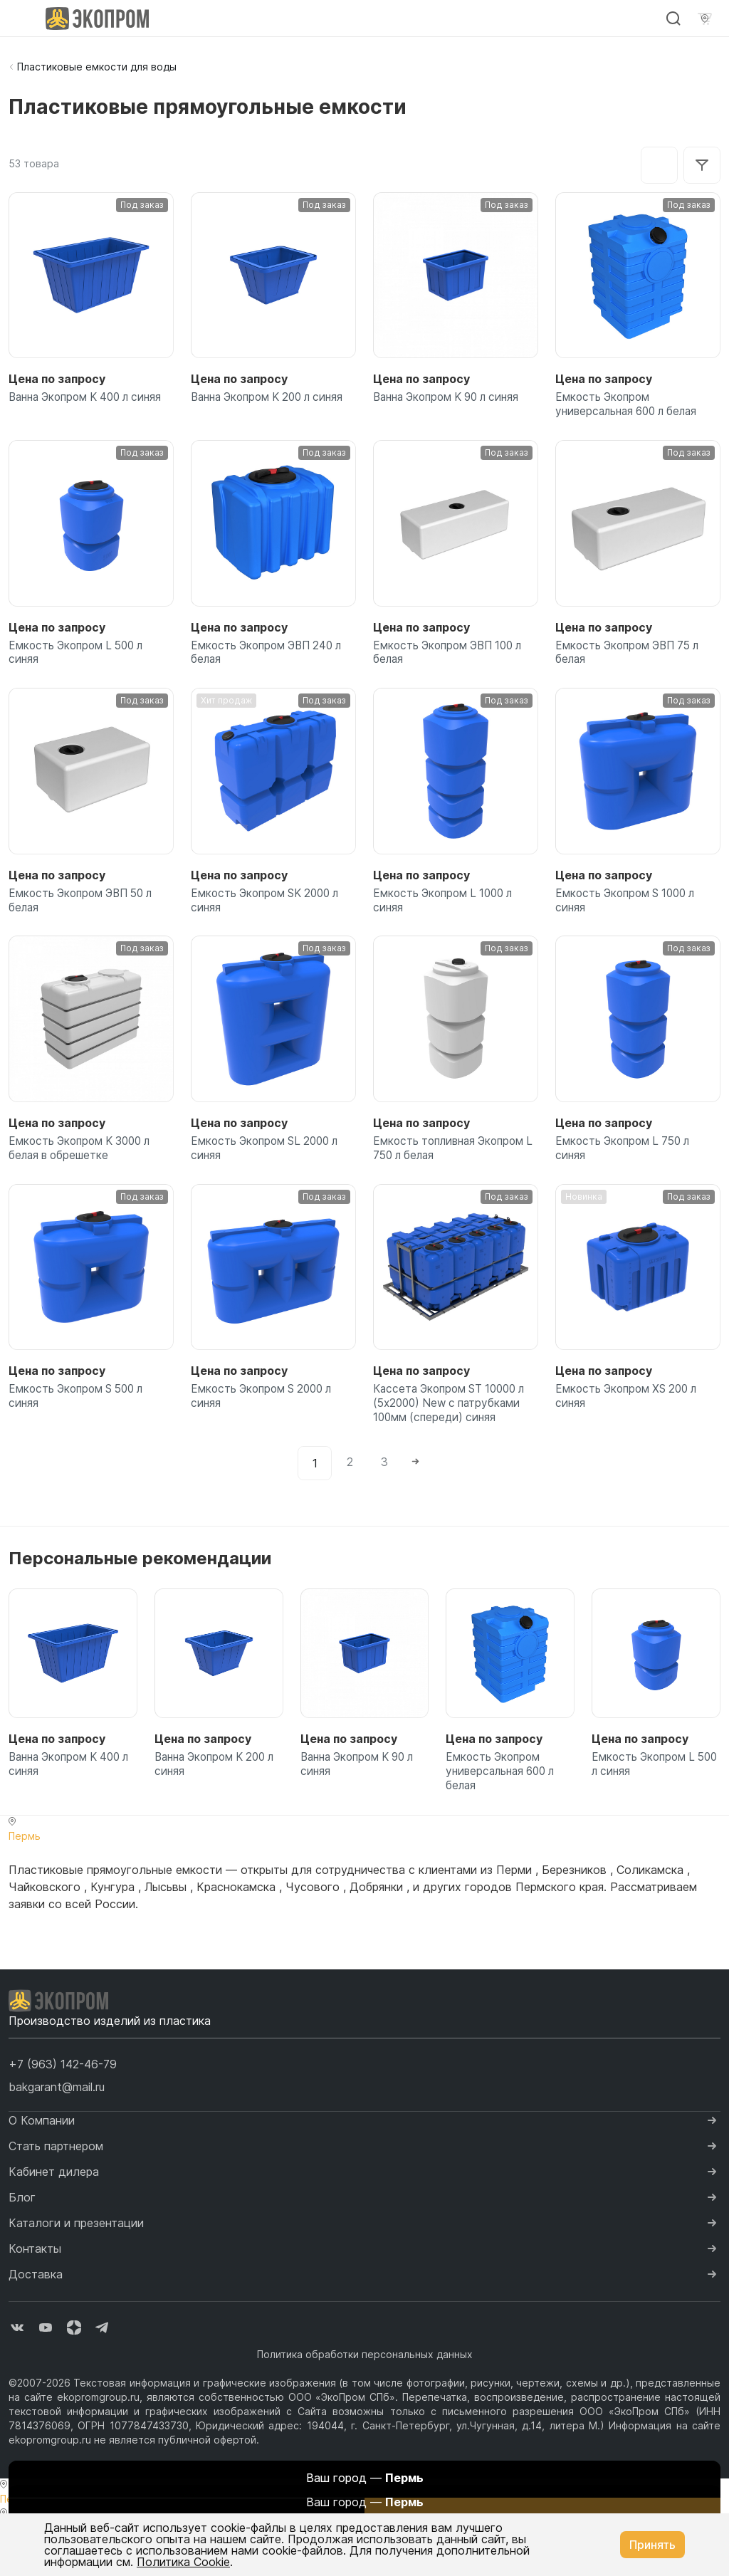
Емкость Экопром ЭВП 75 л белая (632, 661)
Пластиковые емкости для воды (97, 67)
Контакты (35, 2289)
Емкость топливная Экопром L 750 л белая (453, 1168)
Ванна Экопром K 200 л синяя (256, 407)
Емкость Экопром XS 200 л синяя (630, 1422)
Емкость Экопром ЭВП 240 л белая (271, 661)
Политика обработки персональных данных (365, 2395)
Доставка (36, 2315)
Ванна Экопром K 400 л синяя (75, 407)
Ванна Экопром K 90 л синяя (453, 399)
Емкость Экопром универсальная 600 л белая (632, 407)
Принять (652, 2545)
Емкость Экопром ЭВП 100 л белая (453, 661)
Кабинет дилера (54, 2212)
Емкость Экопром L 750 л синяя (626, 1168)
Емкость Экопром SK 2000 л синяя (270, 915)
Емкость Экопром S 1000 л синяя (630, 915)
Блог (22, 2238)
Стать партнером (56, 2186)
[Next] (418, 1495)
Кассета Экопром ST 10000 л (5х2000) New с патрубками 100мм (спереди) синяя (455, 1431)
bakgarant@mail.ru (57, 2127)
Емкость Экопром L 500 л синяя (80, 661)
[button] (63, 2105)
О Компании (42, 2161)
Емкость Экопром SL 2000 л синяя (269, 1168)
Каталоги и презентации (76, 2263)
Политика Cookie (183, 2562)
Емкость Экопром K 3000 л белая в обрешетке (85, 1168)
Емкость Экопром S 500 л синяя (81, 1422)
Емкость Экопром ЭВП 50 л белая (86, 915)
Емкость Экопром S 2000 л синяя (266, 1422)
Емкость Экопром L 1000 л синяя (447, 915)
